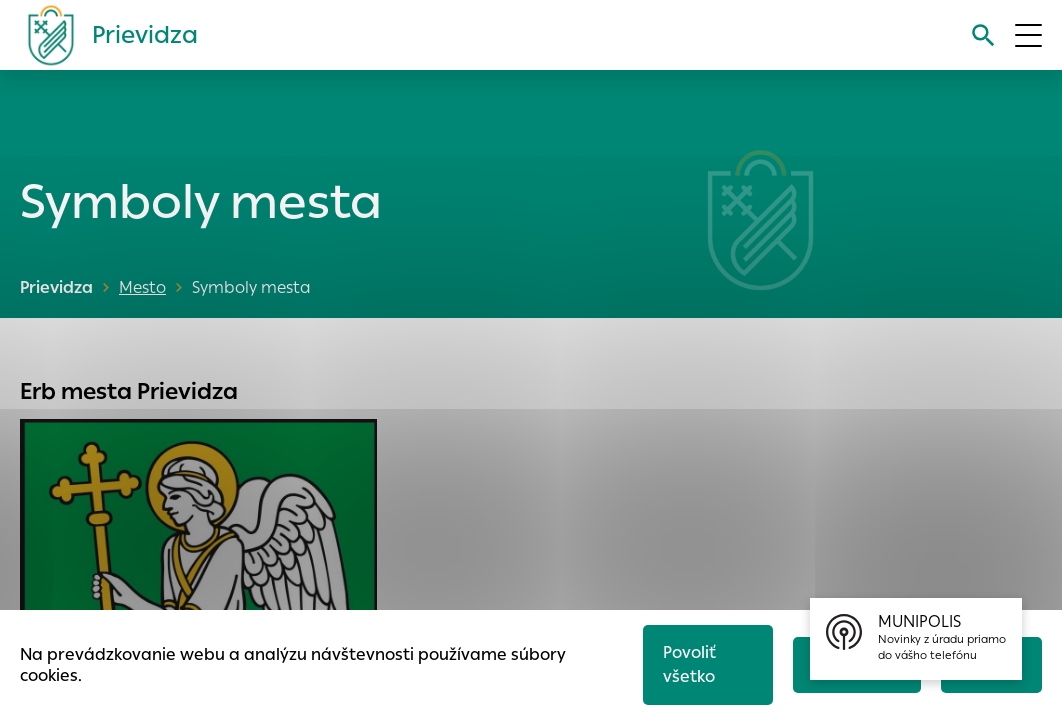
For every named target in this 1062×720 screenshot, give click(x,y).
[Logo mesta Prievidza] (105, 35)
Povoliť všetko (689, 664)
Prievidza (56, 287)
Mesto (142, 287)
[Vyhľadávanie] (983, 35)
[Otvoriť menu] (1028, 35)
